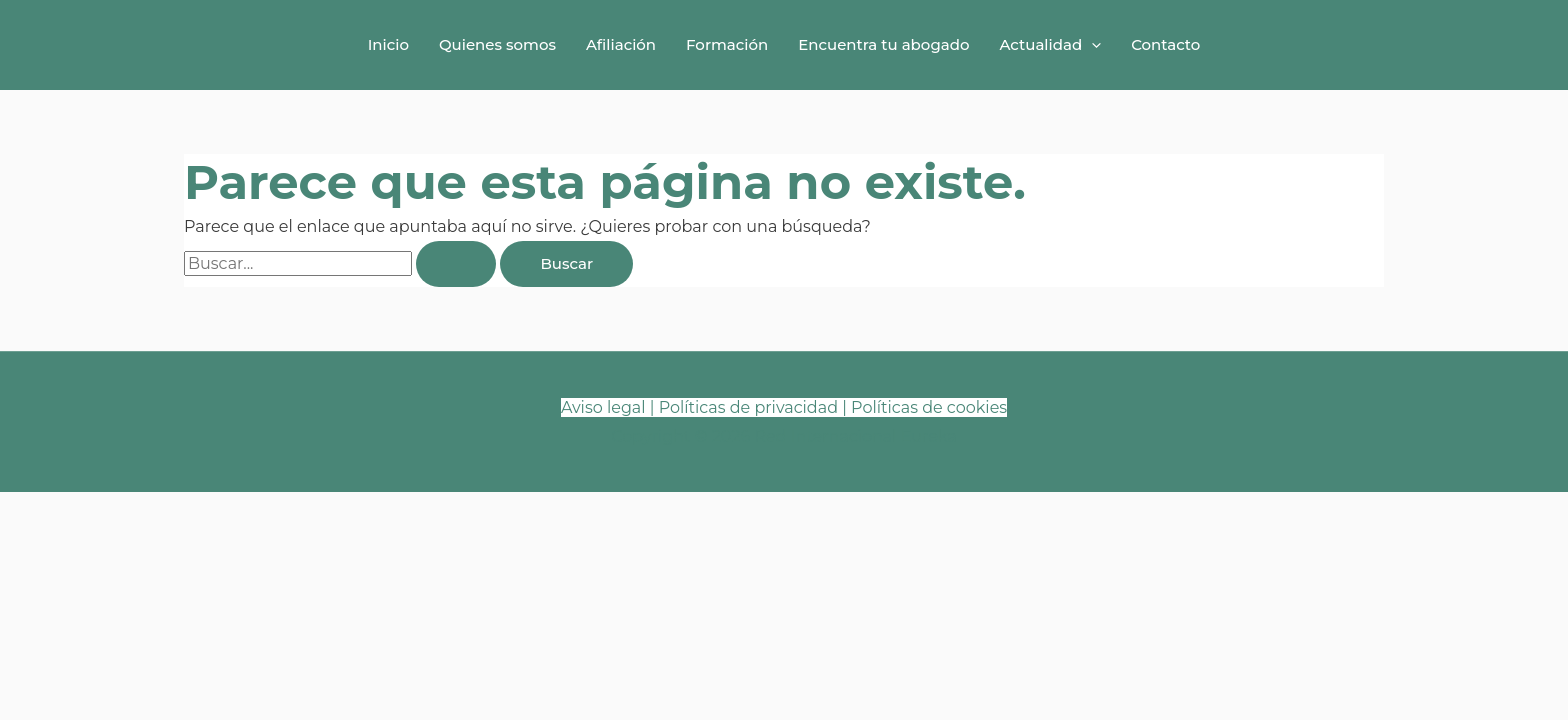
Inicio (388, 44)
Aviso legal (603, 407)
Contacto (1165, 44)
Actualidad (1050, 45)
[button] (1091, 45)
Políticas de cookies (929, 407)
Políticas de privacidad (748, 407)
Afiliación (621, 44)
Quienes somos (497, 44)
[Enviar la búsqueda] (456, 264)
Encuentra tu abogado (883, 44)
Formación (727, 44)
